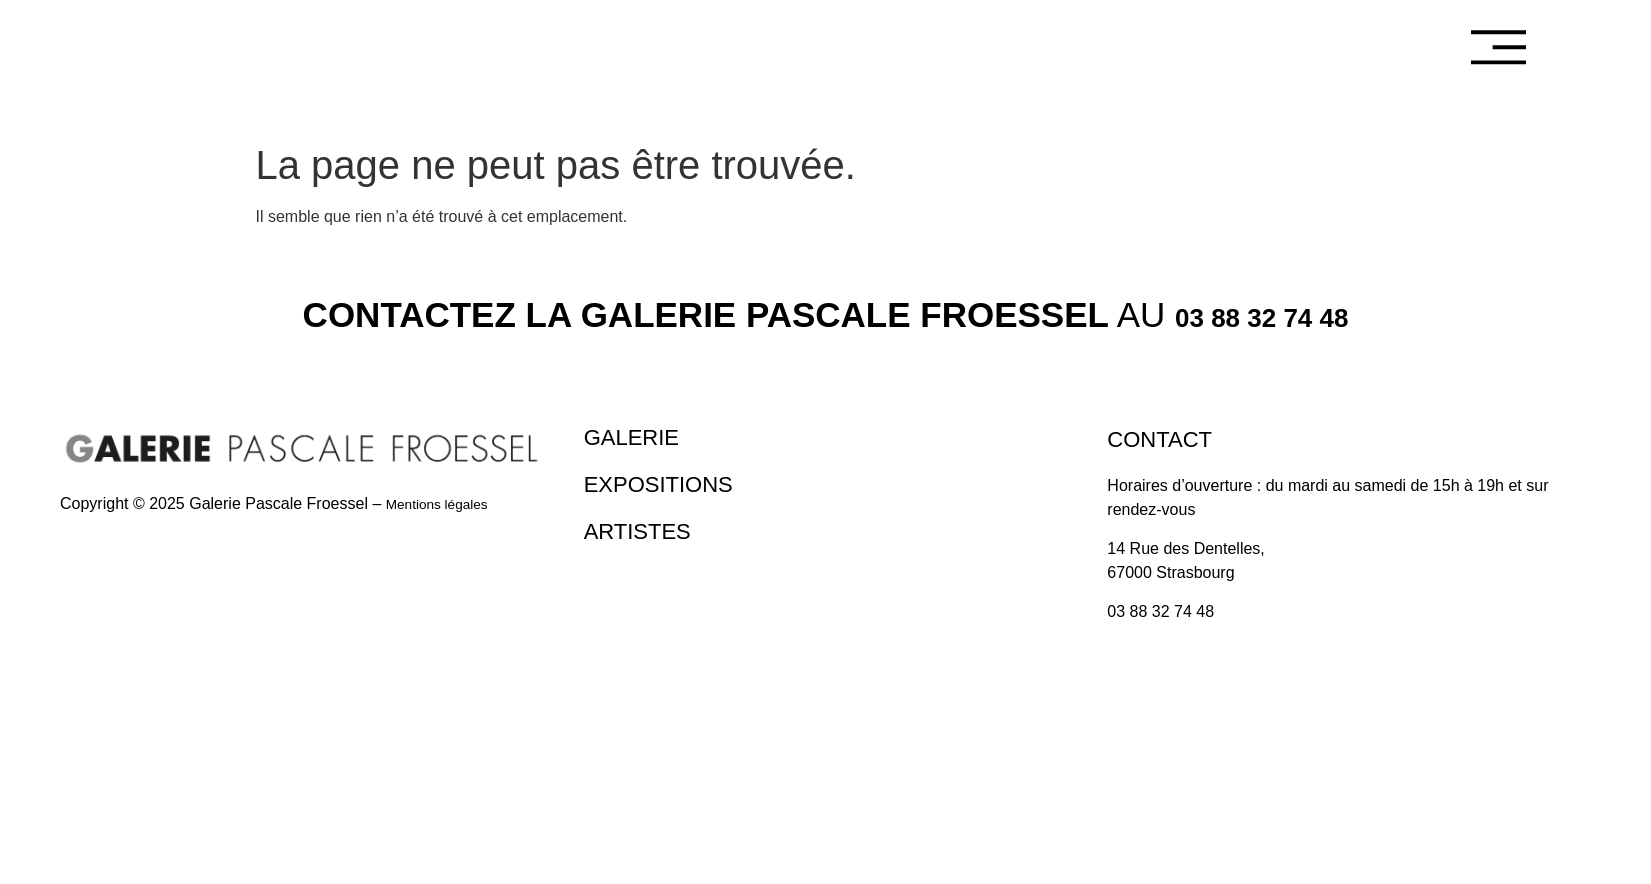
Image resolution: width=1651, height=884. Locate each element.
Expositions (668, 481)
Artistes (645, 526)
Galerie (638, 436)
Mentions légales (446, 503)
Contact (1166, 438)
